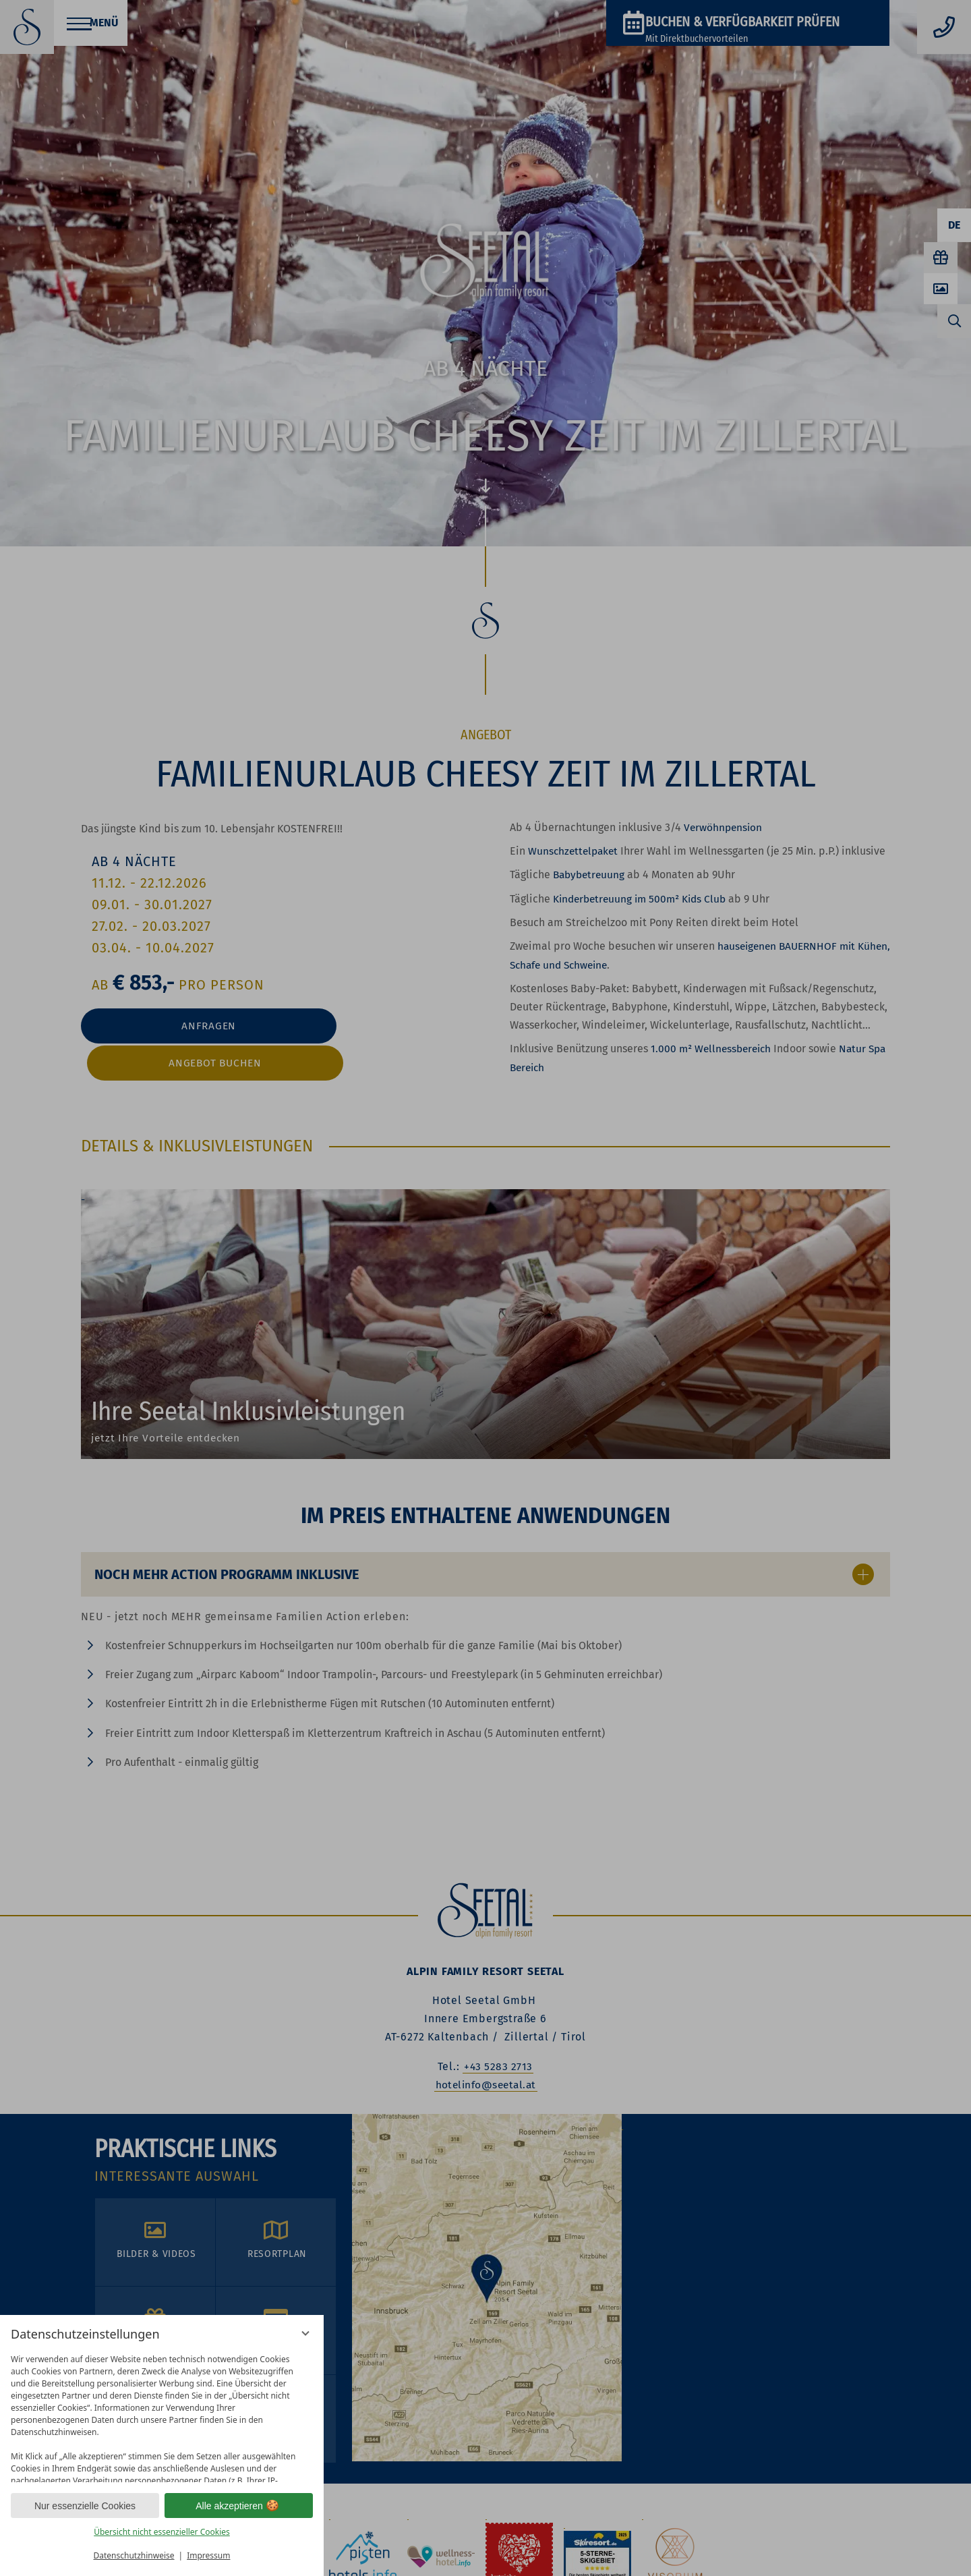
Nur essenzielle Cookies (85, 2505)
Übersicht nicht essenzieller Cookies (162, 2532)
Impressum (208, 2555)
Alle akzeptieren (239, 2505)
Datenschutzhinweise (134, 2555)
